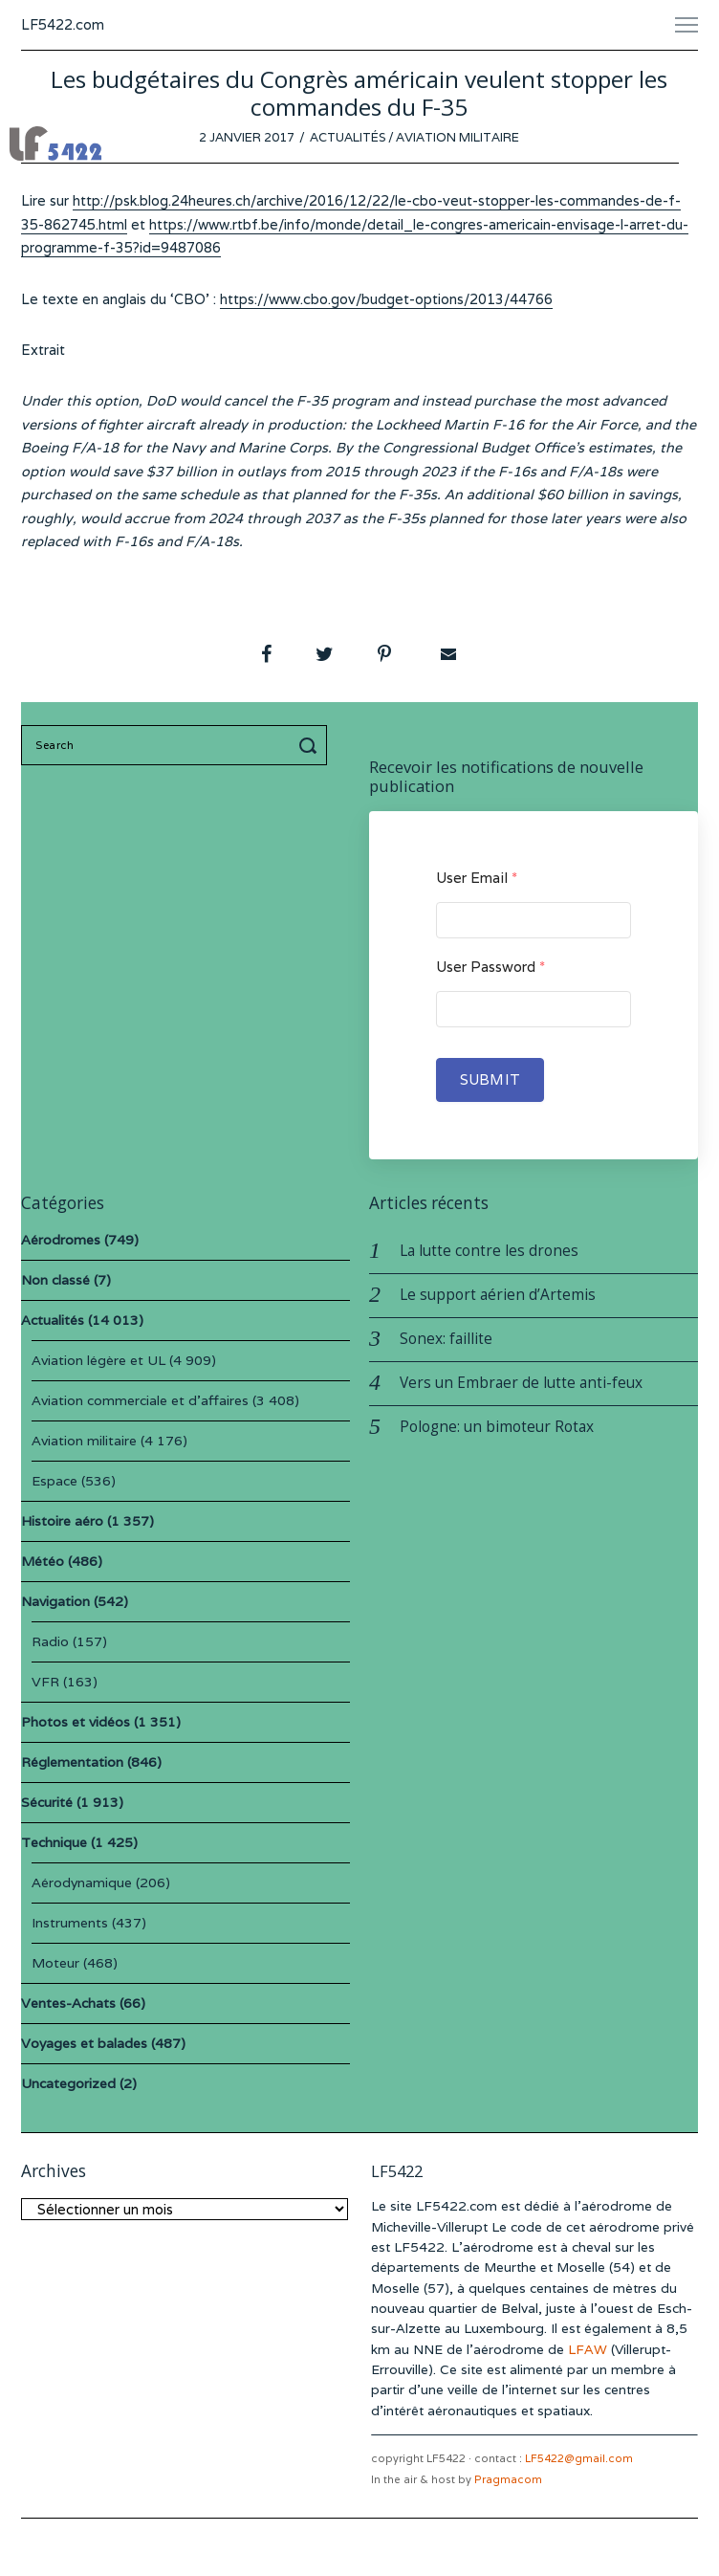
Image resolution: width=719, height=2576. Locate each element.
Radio (50, 1641)
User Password (490, 967)
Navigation (55, 1601)
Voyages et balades (84, 2043)
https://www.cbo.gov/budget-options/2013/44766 (386, 299)
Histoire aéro (62, 1521)
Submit (490, 1079)
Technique (54, 1842)
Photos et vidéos (75, 1721)
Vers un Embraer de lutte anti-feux (521, 1383)
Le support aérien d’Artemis (498, 1295)
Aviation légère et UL (98, 1360)
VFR (45, 1681)
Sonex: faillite (446, 1339)
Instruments (70, 1922)
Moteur (55, 1962)
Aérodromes (60, 1239)
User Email (476, 878)
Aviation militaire (457, 137)
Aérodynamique (82, 1882)
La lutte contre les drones (489, 1251)
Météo (42, 1561)
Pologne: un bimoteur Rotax (497, 1427)
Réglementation (72, 1762)
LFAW (587, 2349)
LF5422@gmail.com (579, 2458)
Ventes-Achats (68, 2003)
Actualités (348, 137)
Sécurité (47, 1802)
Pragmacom (508, 2479)
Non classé (55, 1279)
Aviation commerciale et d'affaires (140, 1400)
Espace (54, 1480)
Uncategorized (68, 2083)
